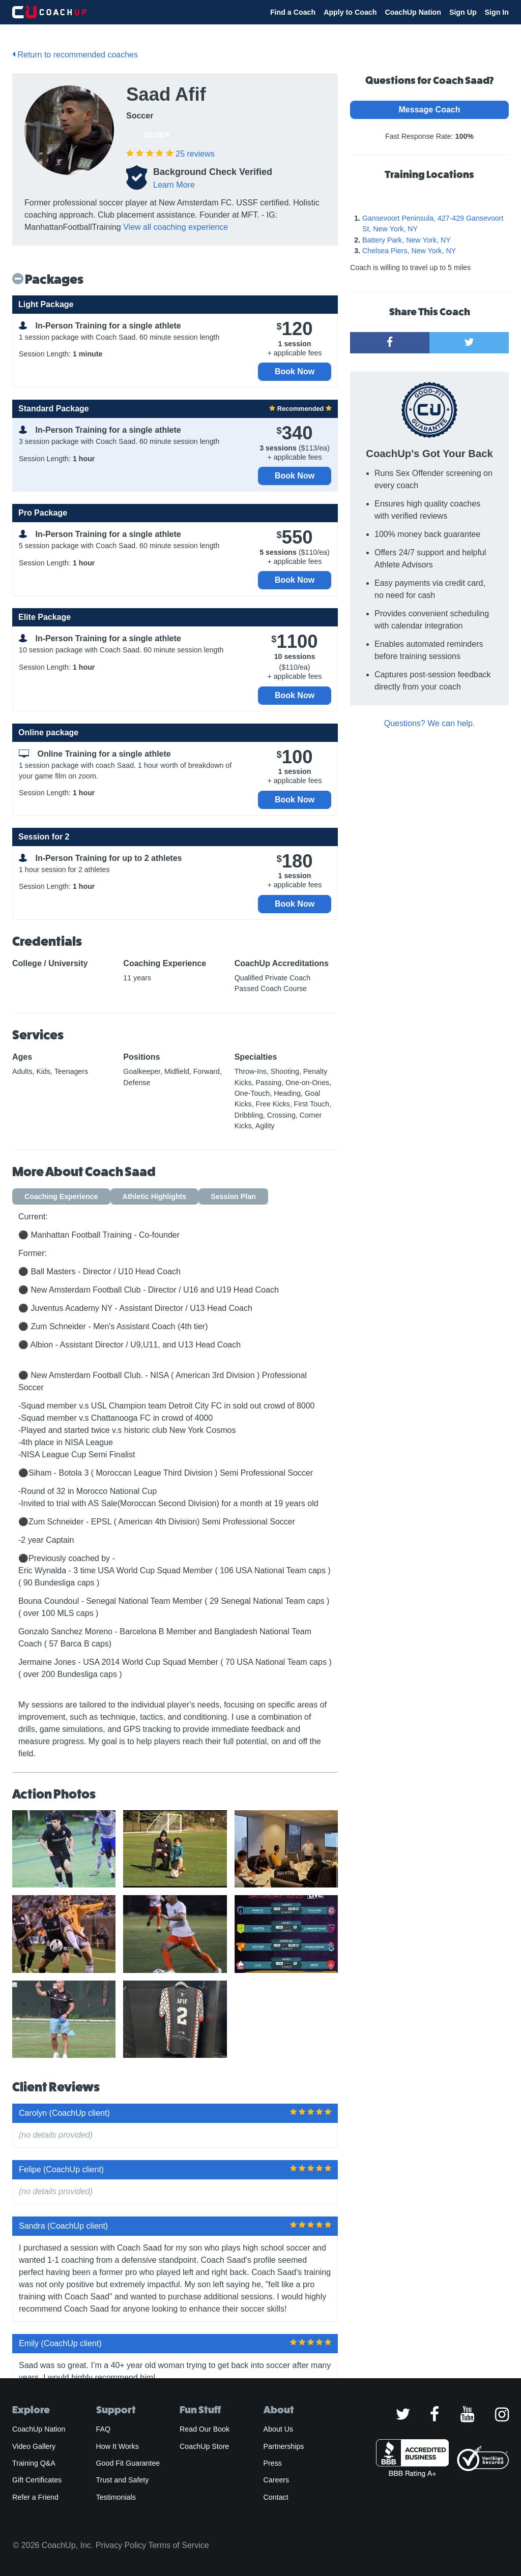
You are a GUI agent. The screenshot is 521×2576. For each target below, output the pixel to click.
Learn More (174, 185)
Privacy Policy (121, 2545)
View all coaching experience (175, 227)
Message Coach (429, 109)
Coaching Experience (61, 1196)
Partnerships (284, 2446)
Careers (277, 2480)
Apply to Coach (350, 12)
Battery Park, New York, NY (406, 240)
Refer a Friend (35, 2497)
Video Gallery (33, 2446)
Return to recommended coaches (75, 54)
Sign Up (463, 12)
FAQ (103, 2429)
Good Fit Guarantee (128, 2463)
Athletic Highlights (155, 1196)
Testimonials (116, 2497)
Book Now (294, 371)
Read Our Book (204, 2429)
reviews (195, 153)
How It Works (117, 2446)
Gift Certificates (37, 2480)
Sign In (497, 12)
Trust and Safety (122, 2480)
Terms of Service (178, 2545)
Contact (276, 2497)
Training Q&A (33, 2463)
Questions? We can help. (429, 723)
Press (273, 2463)
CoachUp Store (204, 2446)
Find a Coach (292, 12)
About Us (279, 2429)
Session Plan (233, 1196)
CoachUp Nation (413, 12)
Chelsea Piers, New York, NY (409, 251)
